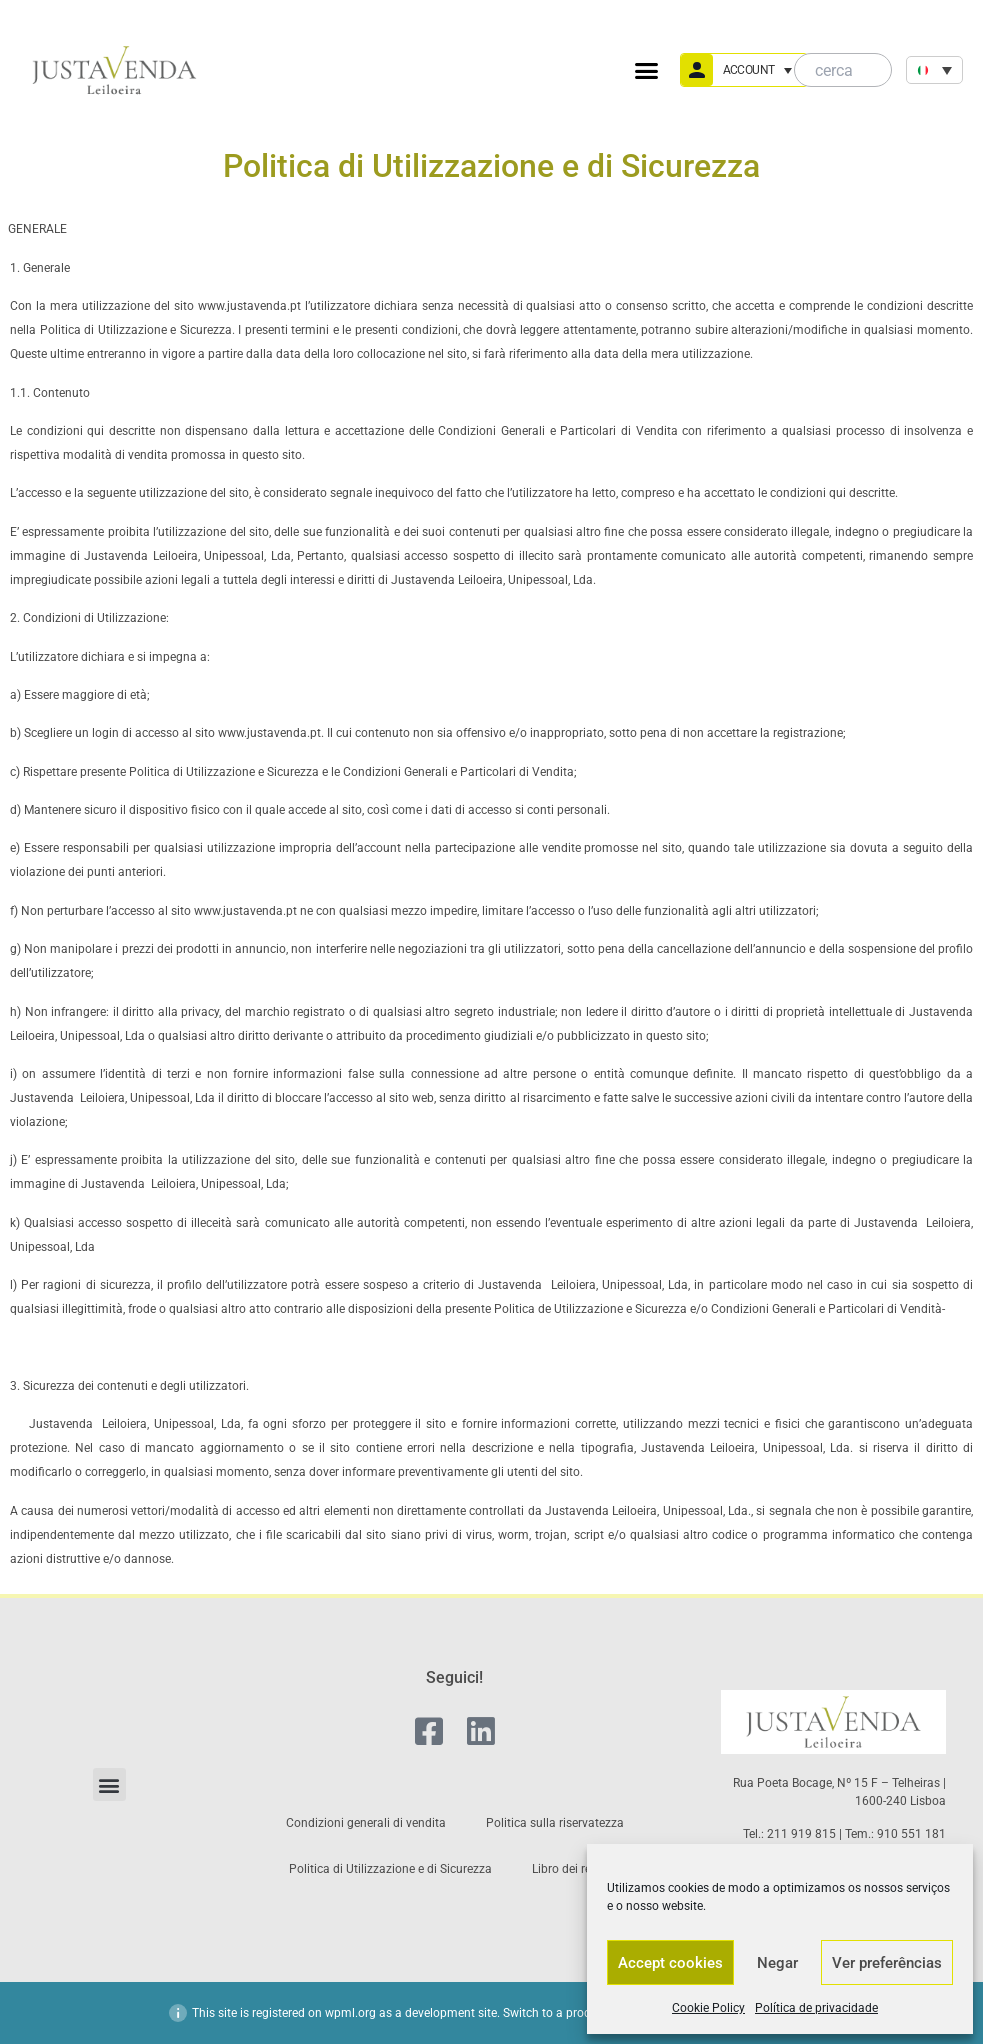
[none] (934, 70)
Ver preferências (887, 1963)
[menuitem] (934, 70)
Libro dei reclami (576, 1869)
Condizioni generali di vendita (366, 1823)
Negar (777, 1963)
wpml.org (350, 2013)
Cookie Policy (708, 2008)
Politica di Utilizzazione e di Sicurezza (390, 1869)
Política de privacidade (816, 2008)
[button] (647, 70)
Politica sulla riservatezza (555, 1823)
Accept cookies (670, 1963)
